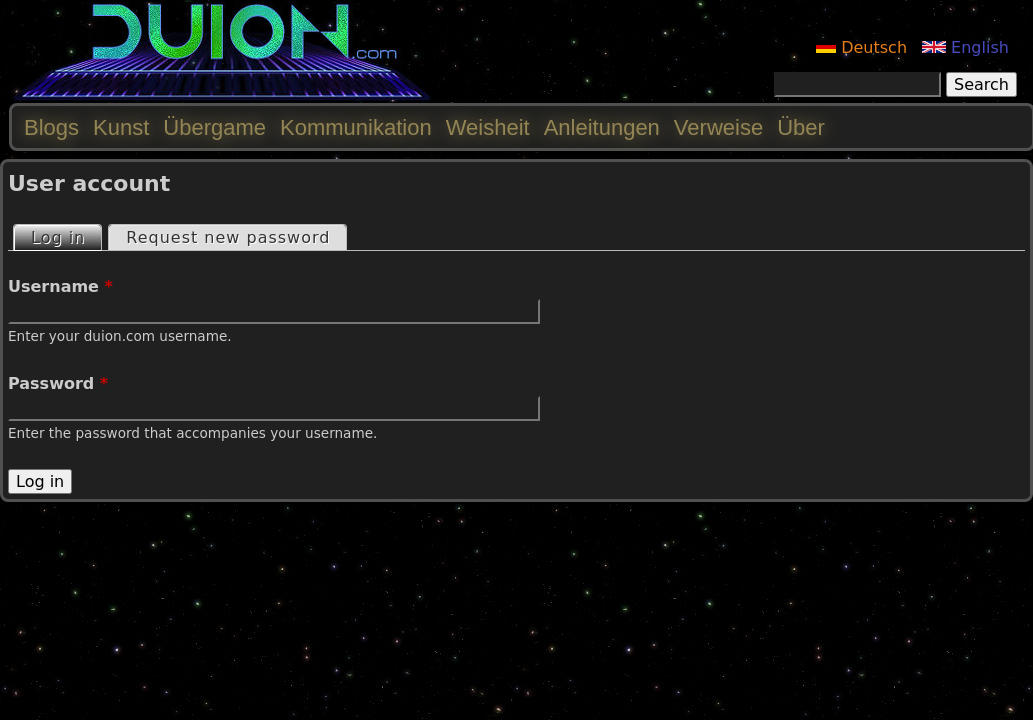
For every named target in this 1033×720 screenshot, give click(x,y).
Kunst (121, 127)
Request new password (228, 237)
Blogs (51, 127)
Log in (66, 236)
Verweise (718, 127)
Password (58, 383)
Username (60, 286)
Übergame (214, 127)
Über (801, 127)
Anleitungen (602, 127)
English (965, 47)
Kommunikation (356, 127)
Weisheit (488, 127)
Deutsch (861, 47)
